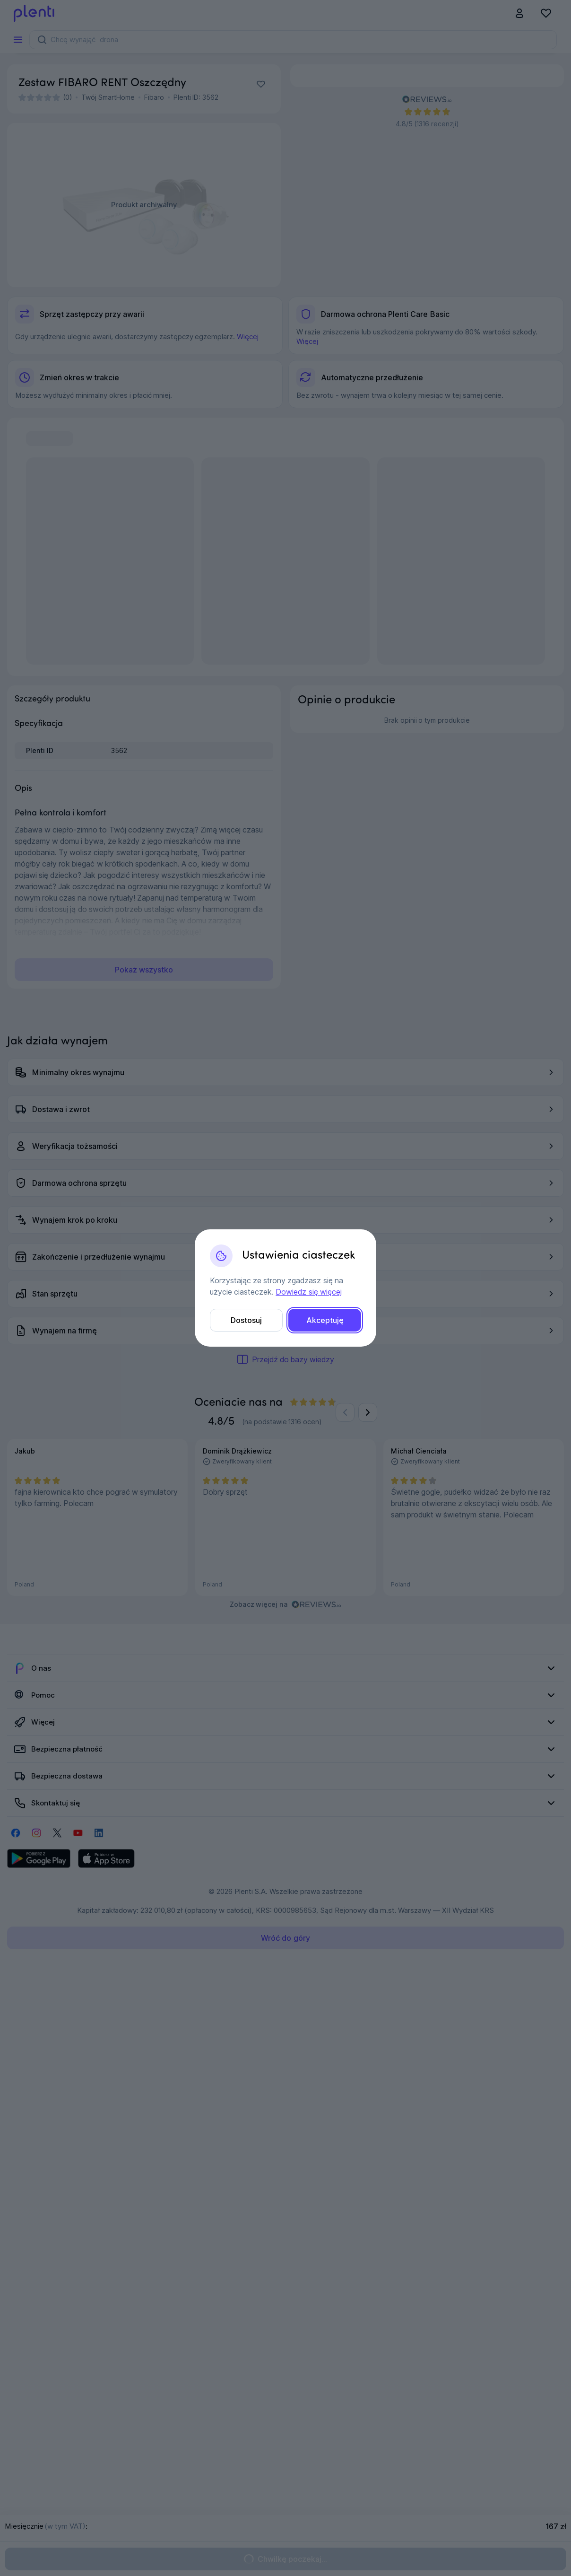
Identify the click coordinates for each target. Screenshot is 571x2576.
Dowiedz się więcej (308, 1292)
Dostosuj (246, 1320)
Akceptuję (325, 1320)
